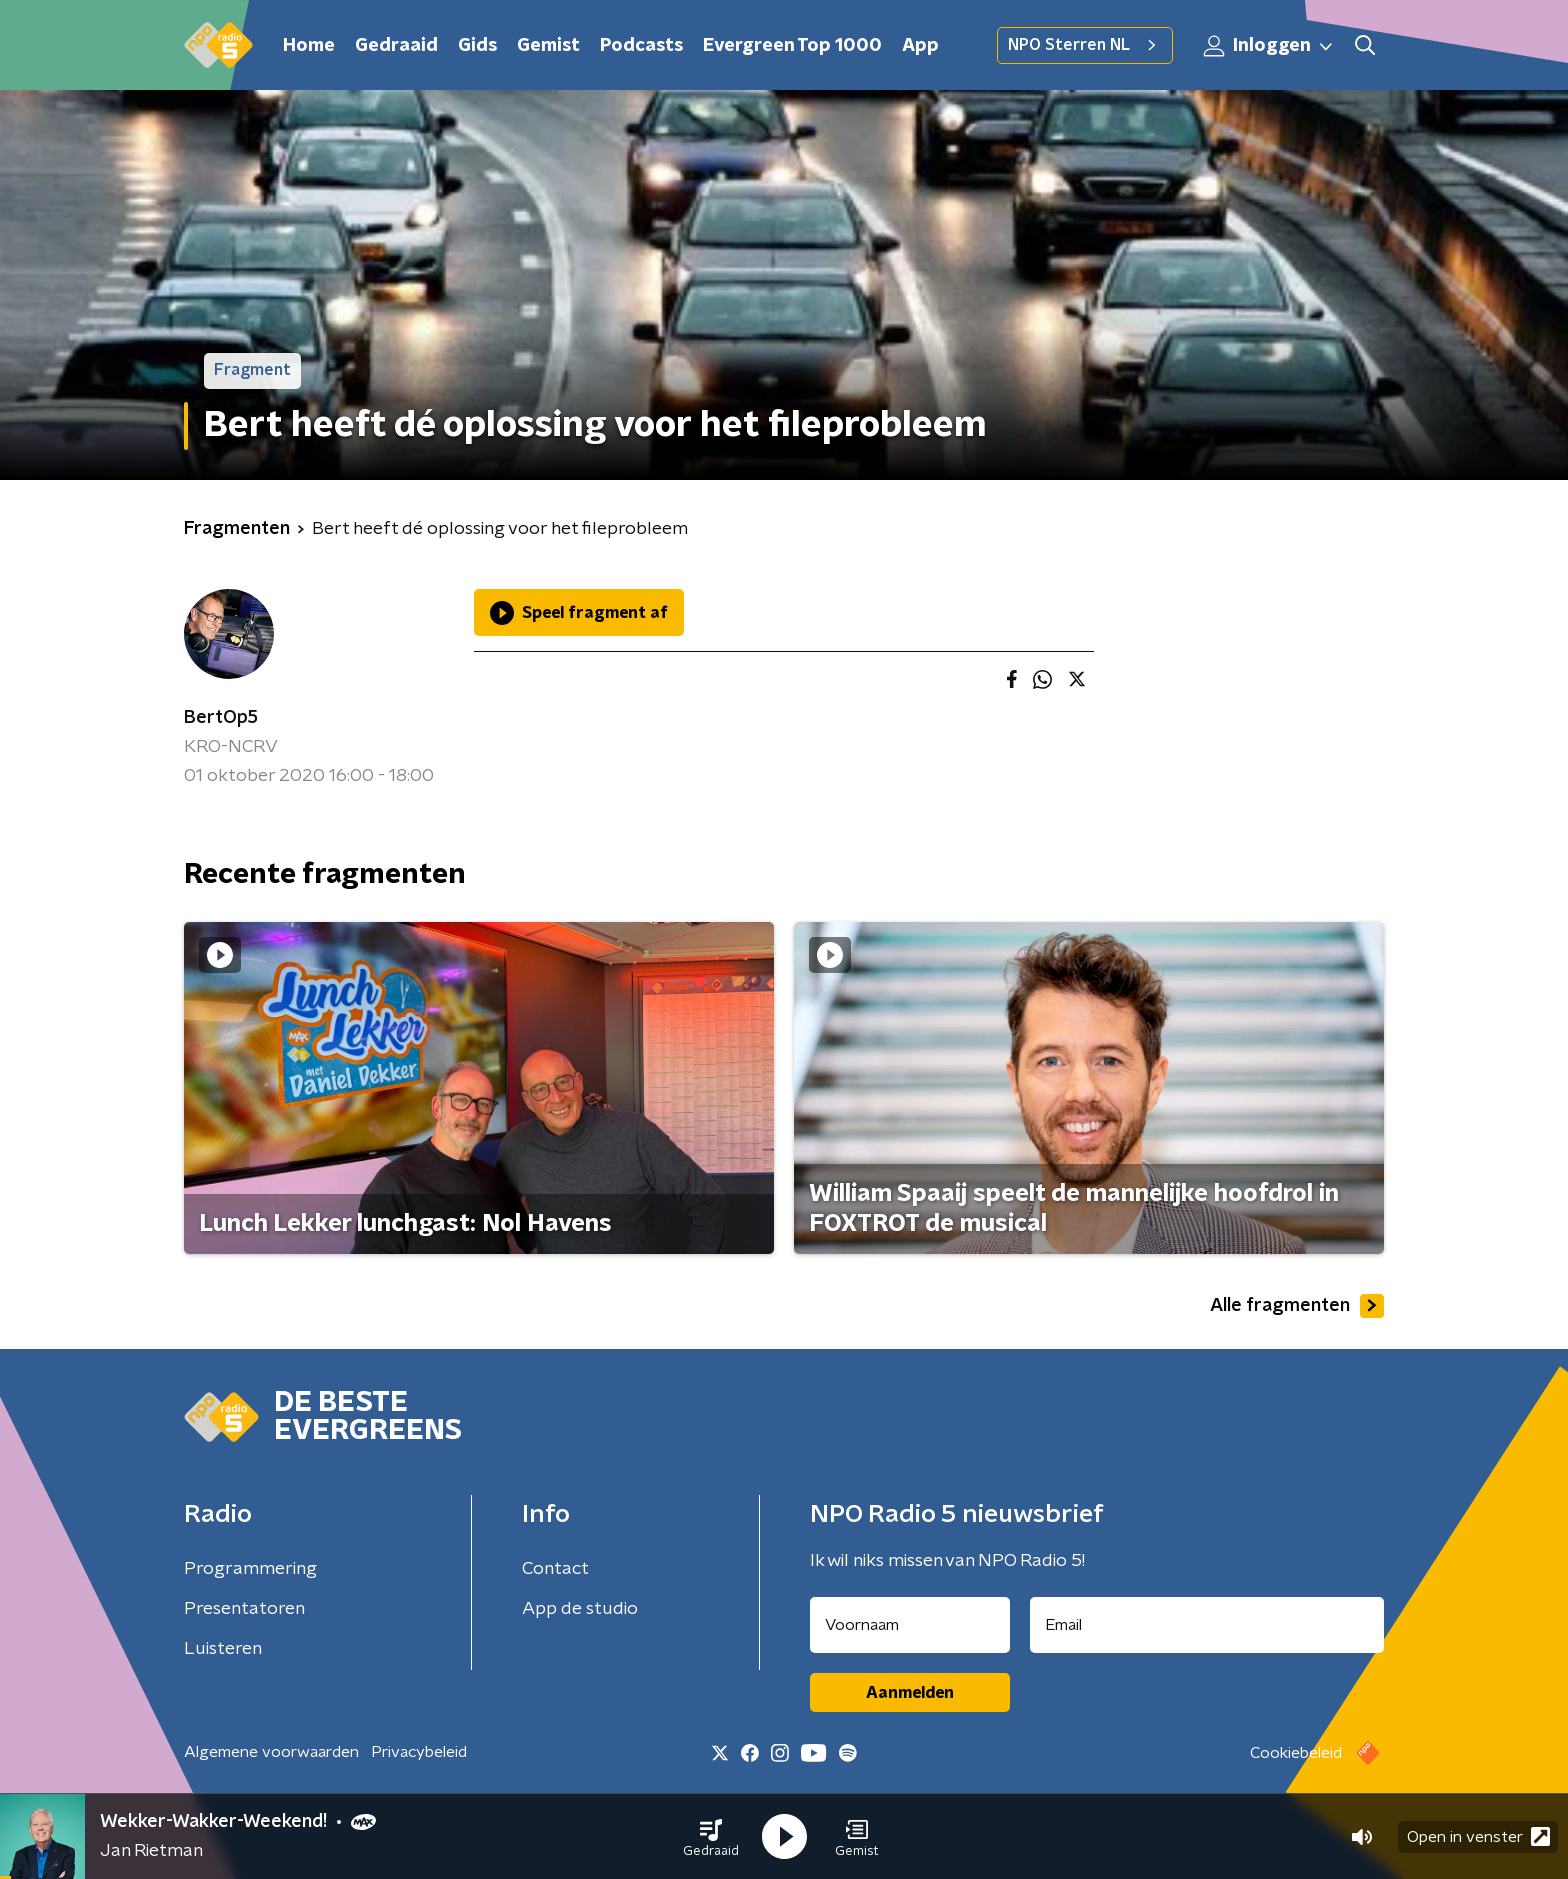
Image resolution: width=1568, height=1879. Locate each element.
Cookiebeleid (1296, 1753)
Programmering (250, 1569)
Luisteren (223, 1649)
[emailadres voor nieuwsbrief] (1207, 1625)
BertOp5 (221, 718)
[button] (711, 1837)
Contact (555, 1569)
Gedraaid (396, 46)
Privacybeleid (419, 1752)
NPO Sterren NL (1085, 45)
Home (309, 46)
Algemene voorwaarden (271, 1752)
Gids (477, 46)
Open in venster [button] (1478, 1836)
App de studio (580, 1609)
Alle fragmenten (1297, 1306)
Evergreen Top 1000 (792, 46)
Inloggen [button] (1269, 46)
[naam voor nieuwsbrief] (910, 1625)
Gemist (548, 46)
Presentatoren (244, 1609)
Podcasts (641, 46)
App (920, 46)
